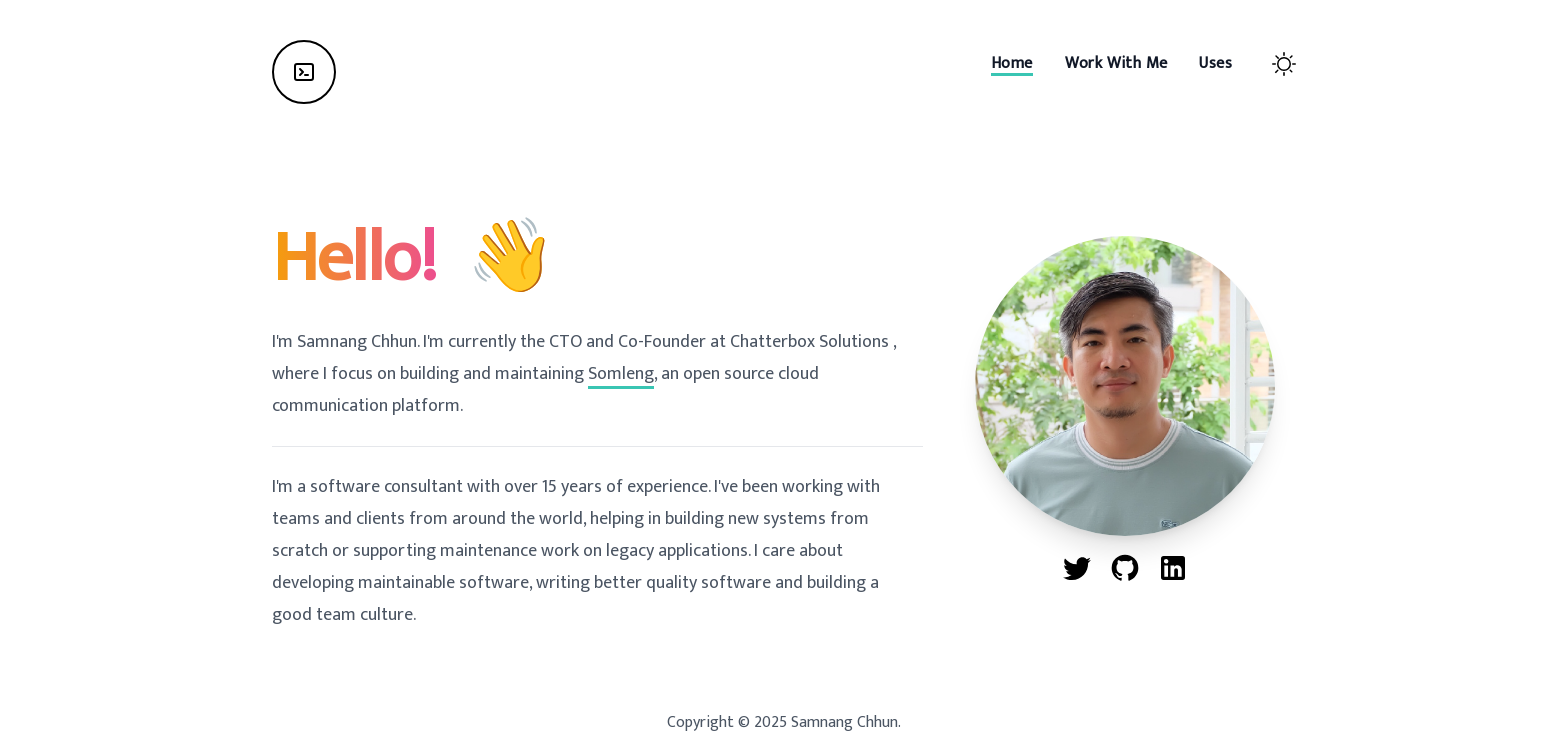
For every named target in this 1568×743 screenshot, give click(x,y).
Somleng (621, 374)
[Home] (304, 72)
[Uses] (1215, 64)
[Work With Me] (1116, 64)
